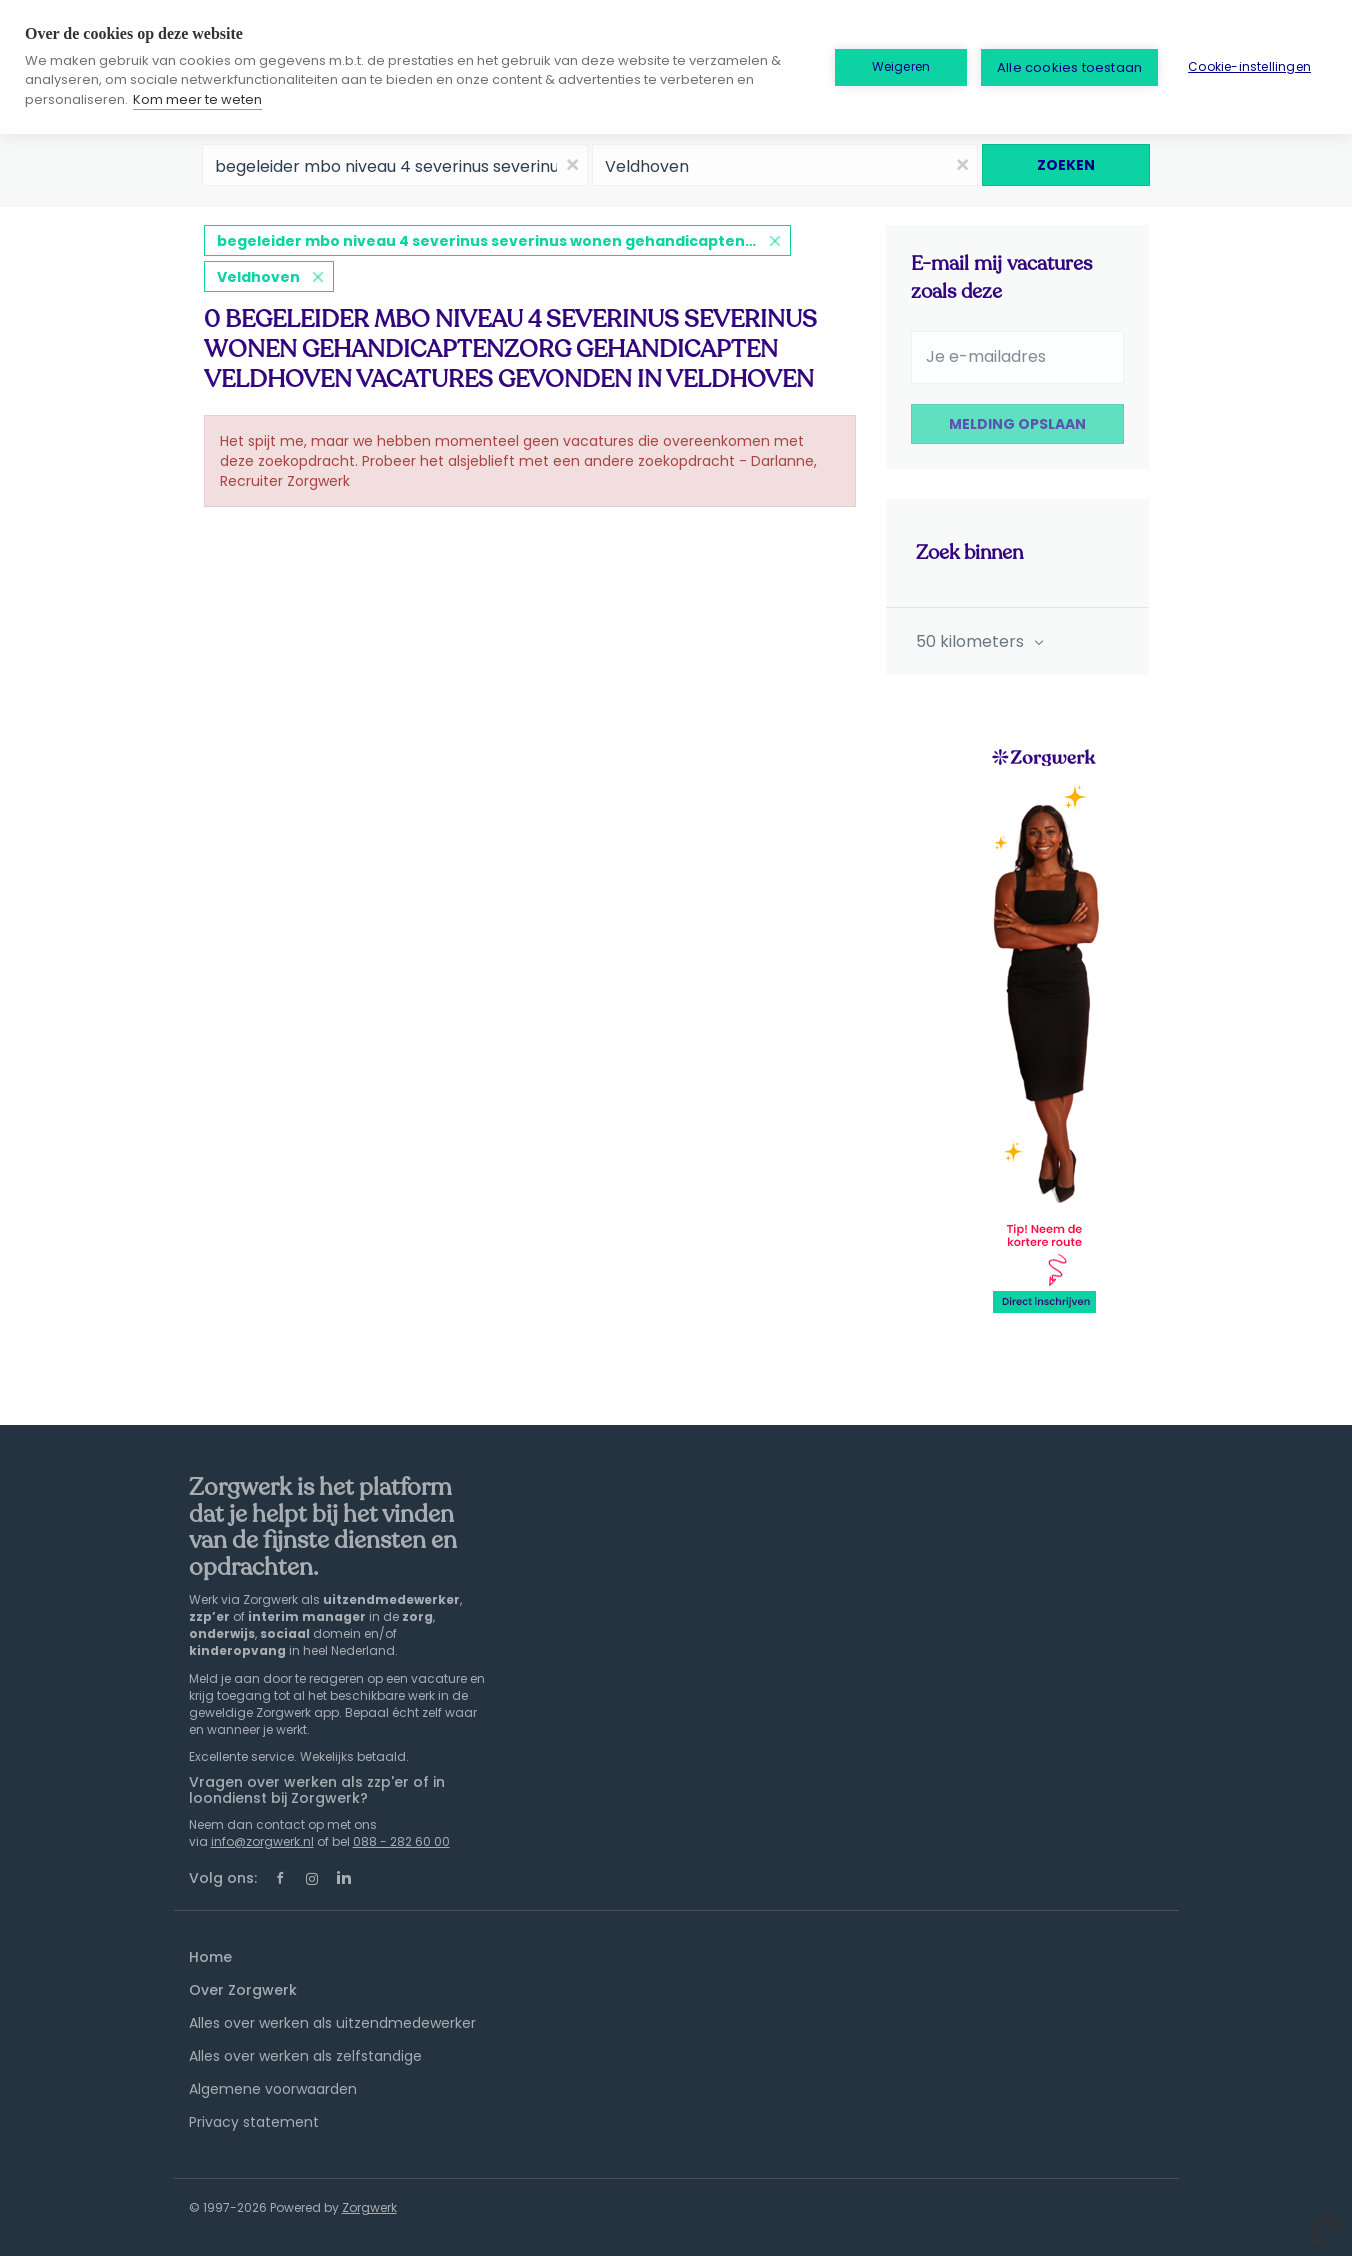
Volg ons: (223, 1878)
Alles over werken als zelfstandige (305, 2056)
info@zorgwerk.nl (262, 1841)
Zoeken (1066, 165)
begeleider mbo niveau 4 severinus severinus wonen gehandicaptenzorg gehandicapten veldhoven (504, 241)
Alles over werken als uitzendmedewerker (332, 2023)
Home (210, 1957)
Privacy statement (254, 2122)
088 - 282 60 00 (401, 1841)
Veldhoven (258, 277)
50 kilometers (972, 641)
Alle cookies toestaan (1069, 67)
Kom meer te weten (197, 99)
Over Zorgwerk (243, 1990)
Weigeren (901, 66)
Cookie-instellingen (1249, 66)
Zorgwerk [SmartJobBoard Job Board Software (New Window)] (369, 2207)
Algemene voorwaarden (273, 2089)
